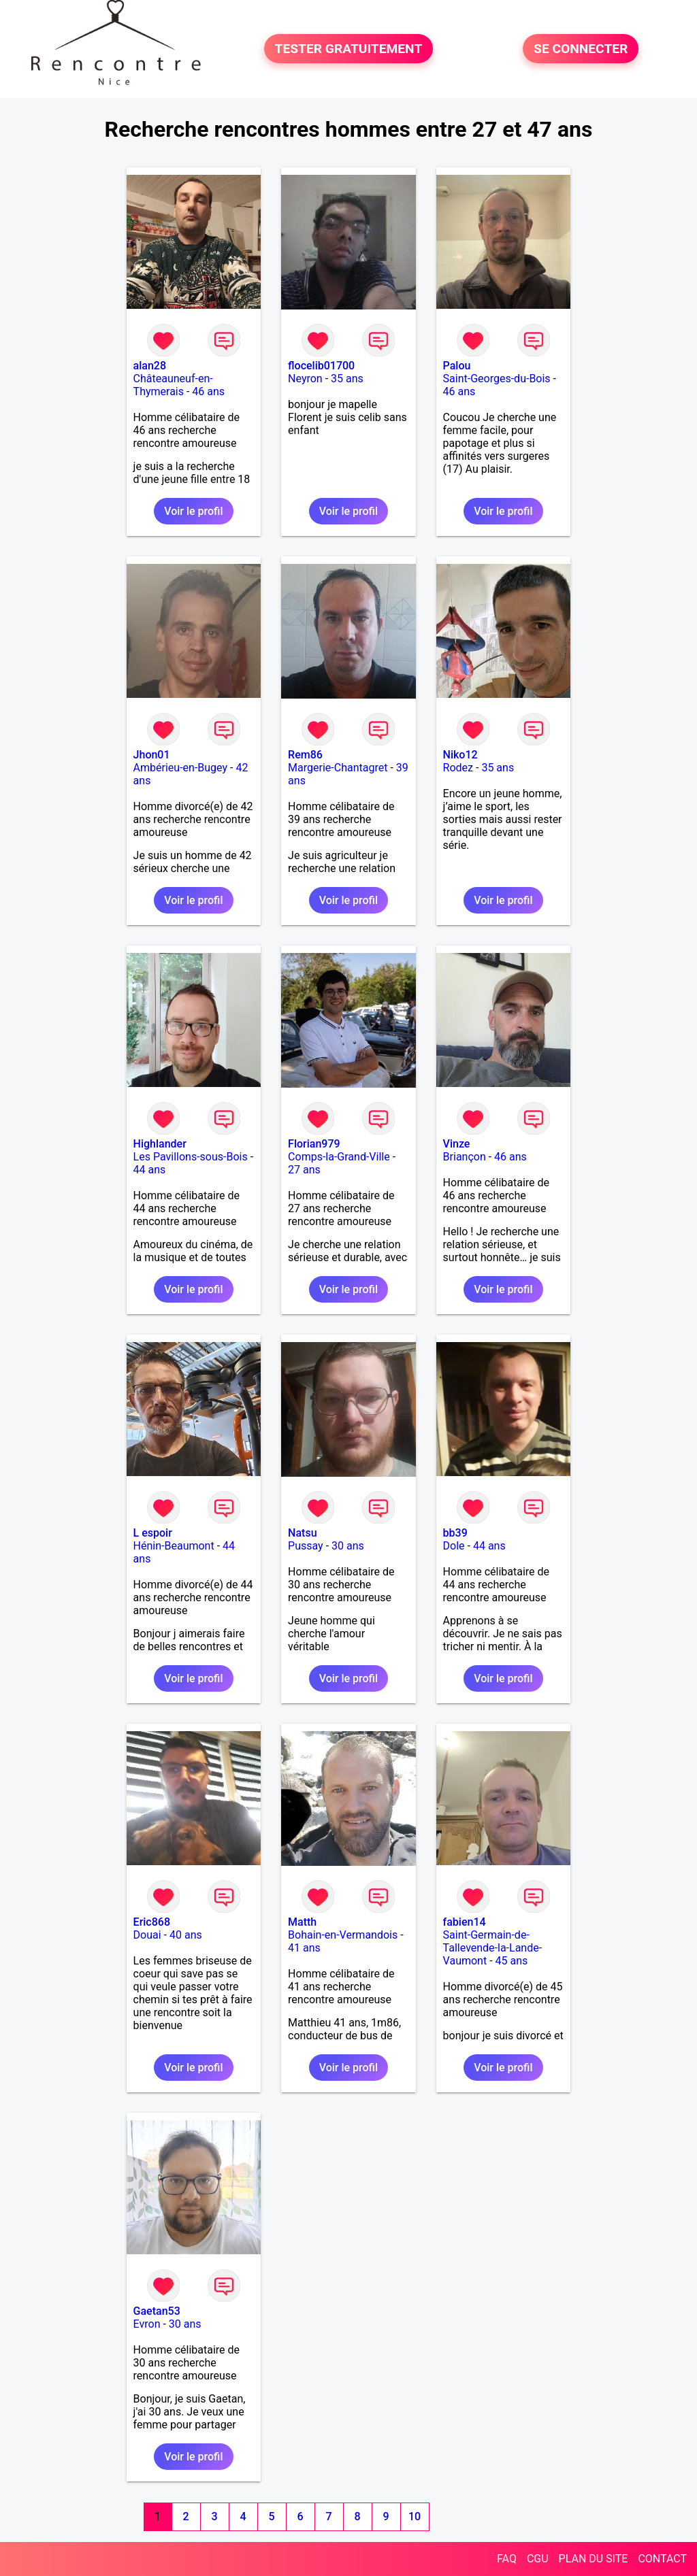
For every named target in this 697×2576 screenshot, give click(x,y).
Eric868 (151, 1922)
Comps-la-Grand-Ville (339, 1156)
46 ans (208, 391)
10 (414, 2516)
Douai (147, 1934)
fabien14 (464, 1922)
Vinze (456, 1143)
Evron (147, 2324)
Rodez (458, 767)
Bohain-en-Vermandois (343, 1934)
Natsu (302, 1532)
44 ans (149, 1169)
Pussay (305, 1545)
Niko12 (460, 754)
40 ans (185, 1934)
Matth (302, 1922)
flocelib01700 (321, 365)
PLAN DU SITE (593, 2558)
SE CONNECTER (581, 48)
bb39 (455, 1532)
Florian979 (314, 1143)
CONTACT (662, 2558)
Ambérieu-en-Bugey (180, 767)
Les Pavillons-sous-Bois (190, 1156)
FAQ (507, 2558)
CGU (538, 2558)
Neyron (305, 378)
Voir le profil (193, 511)
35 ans (347, 378)
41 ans (304, 1947)
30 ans (347, 1545)
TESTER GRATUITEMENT (349, 48)
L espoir (152, 1532)
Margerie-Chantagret (337, 767)
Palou (457, 365)
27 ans (304, 1169)
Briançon (464, 1156)
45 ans (512, 1960)
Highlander (160, 1143)
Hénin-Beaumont (173, 1545)
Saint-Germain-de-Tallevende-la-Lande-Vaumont (492, 1947)
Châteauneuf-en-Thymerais (173, 385)
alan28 (149, 365)
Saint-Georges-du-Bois (497, 378)
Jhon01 (151, 754)
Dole (454, 1545)
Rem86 (305, 754)
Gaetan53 (156, 2311)
